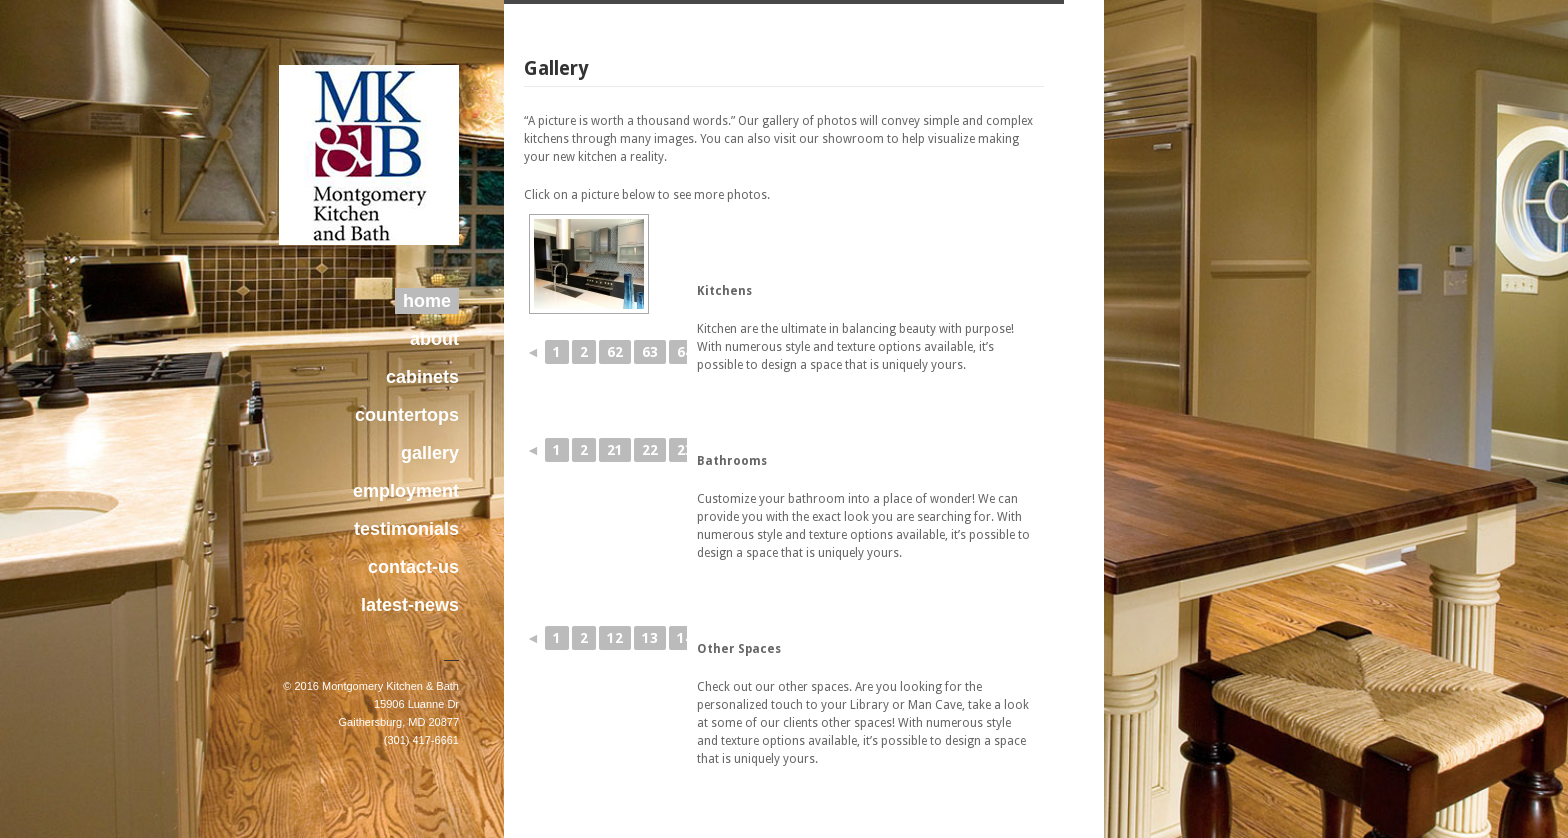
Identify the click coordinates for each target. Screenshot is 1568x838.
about (434, 339)
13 (650, 638)
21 (615, 450)
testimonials (406, 529)
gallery (430, 453)
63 (650, 352)
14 (685, 638)
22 (650, 450)
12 (615, 638)
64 (685, 352)
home (427, 301)
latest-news (410, 605)
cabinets (422, 377)
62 (615, 352)
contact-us (413, 567)
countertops (407, 415)
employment (406, 491)
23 (685, 450)
